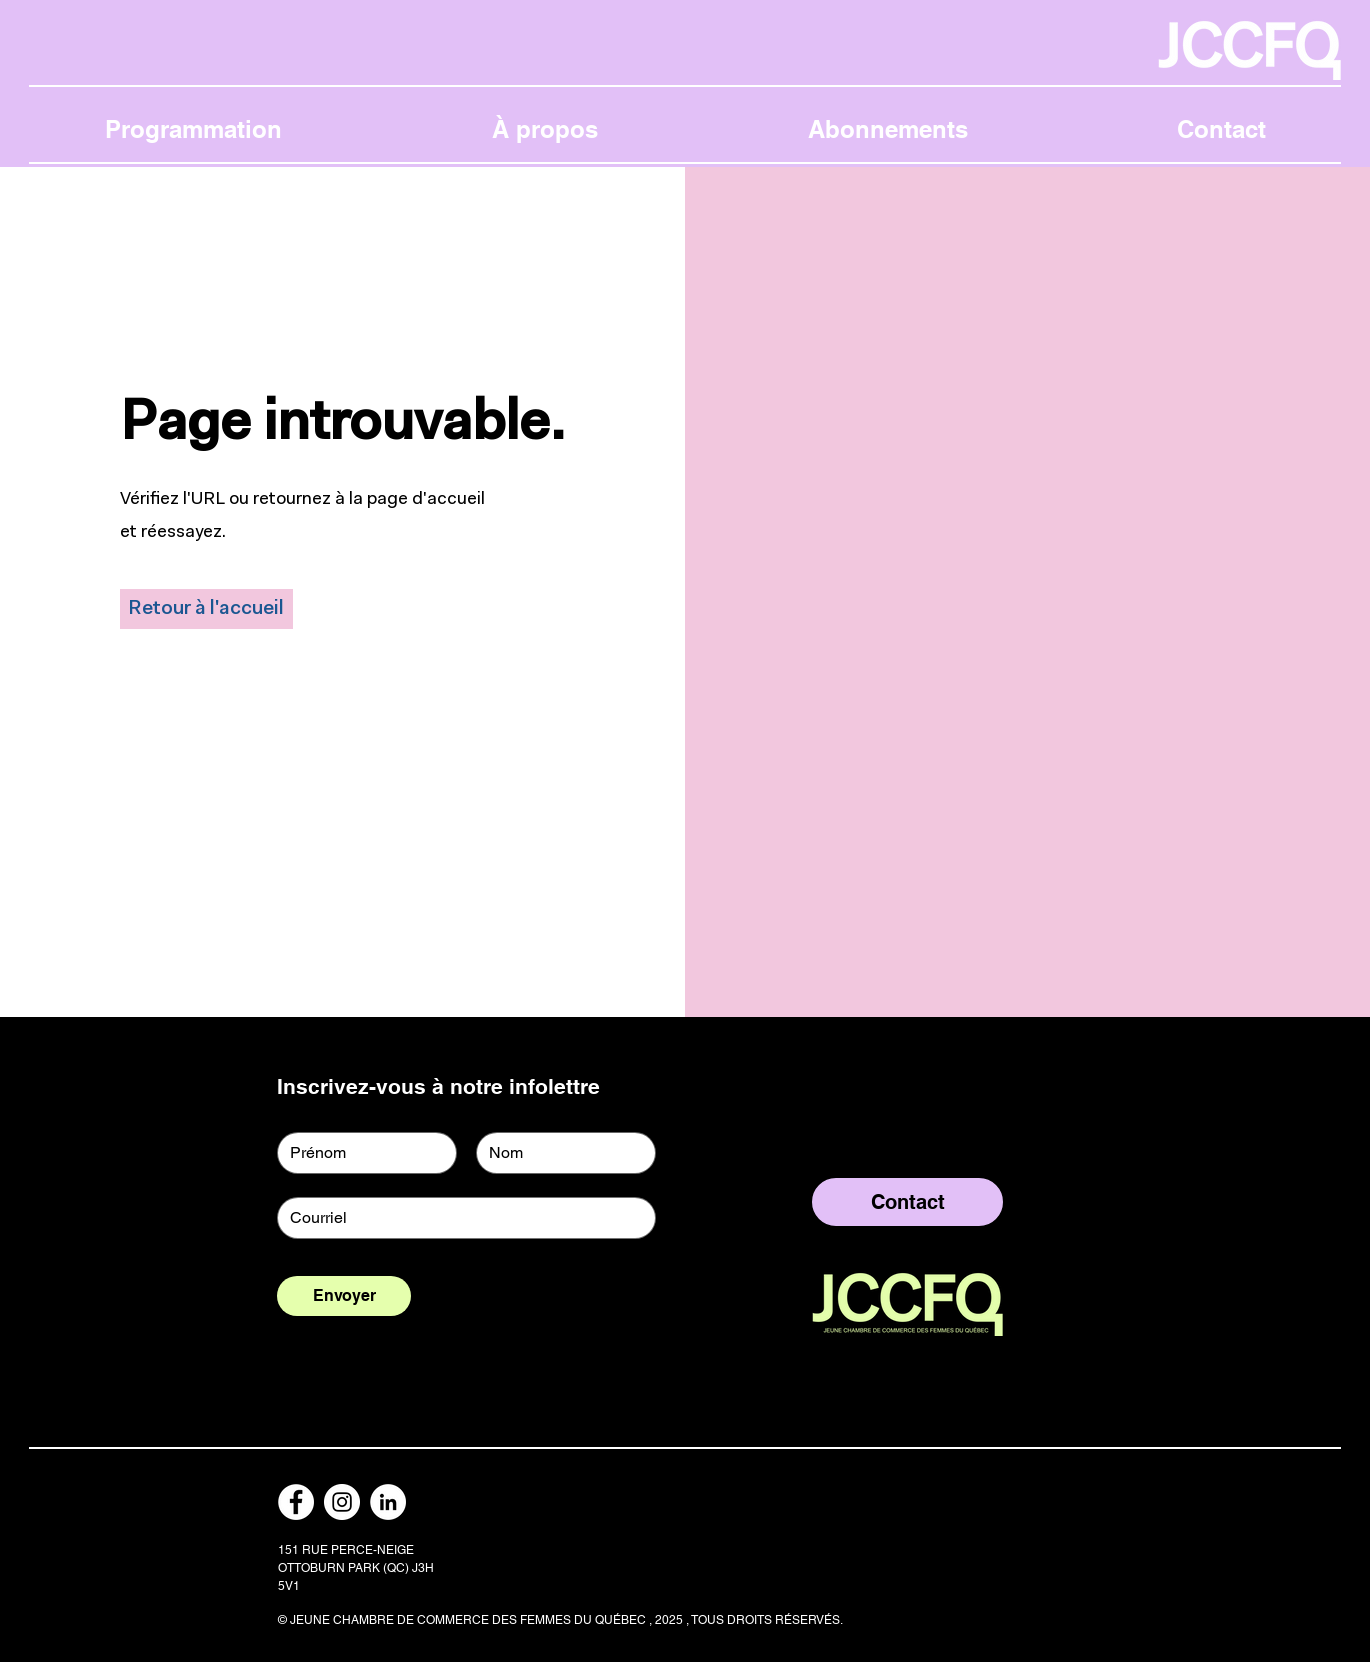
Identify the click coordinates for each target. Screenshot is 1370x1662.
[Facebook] (296, 1502)
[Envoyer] (344, 1296)
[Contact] (907, 1202)
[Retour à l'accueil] (206, 609)
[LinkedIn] (388, 1502)
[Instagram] (342, 1502)
